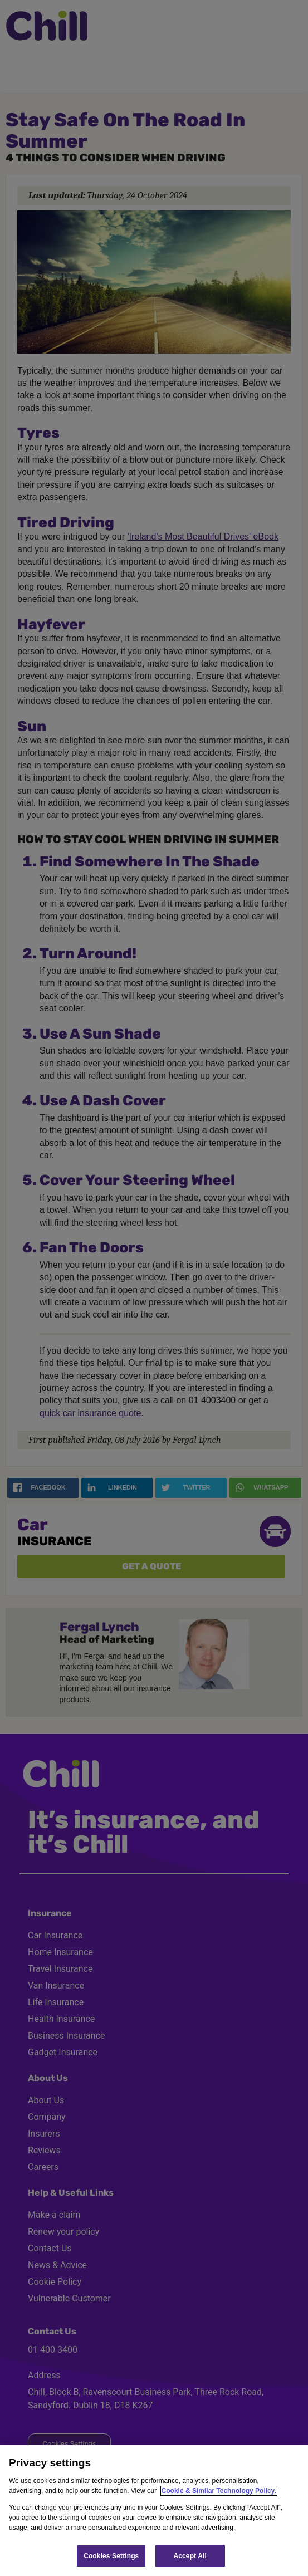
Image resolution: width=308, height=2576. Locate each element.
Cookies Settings (111, 2556)
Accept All (190, 2556)
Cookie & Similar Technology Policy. (219, 2491)
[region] (154, 2510)
